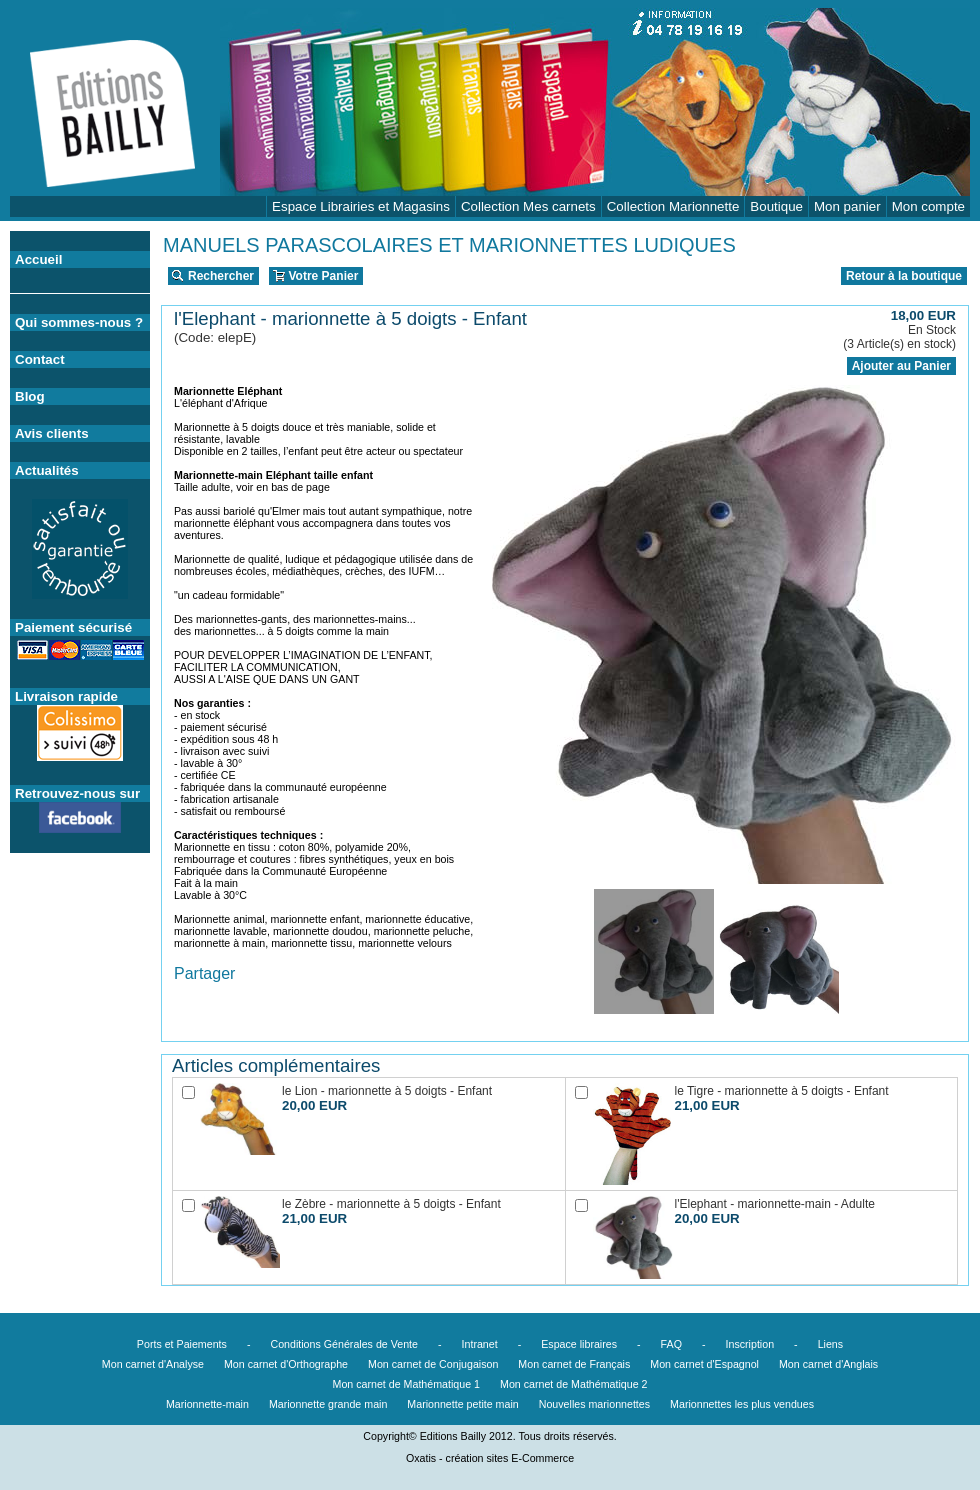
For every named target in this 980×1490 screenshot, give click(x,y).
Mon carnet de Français (574, 1364)
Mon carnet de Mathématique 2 (574, 1384)
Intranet (480, 1344)
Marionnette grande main (328, 1404)
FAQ (671, 1344)
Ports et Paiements (182, 1344)
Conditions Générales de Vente (344, 1344)
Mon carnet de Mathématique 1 (407, 1384)
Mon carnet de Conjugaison (433, 1364)
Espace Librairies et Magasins (361, 206)
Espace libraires (579, 1344)
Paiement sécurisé (73, 627)
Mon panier (847, 206)
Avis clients (52, 433)
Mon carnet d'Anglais (828, 1364)
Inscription (750, 1344)
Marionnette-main (207, 1404)
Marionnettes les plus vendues (742, 1404)
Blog (30, 396)
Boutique (776, 206)
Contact (40, 359)
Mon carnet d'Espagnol (704, 1364)
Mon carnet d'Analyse (153, 1364)
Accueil (38, 259)
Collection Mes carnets (528, 206)
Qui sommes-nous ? (79, 322)
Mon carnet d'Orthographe (286, 1364)
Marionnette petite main (462, 1404)
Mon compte (928, 206)
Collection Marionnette (673, 206)
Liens (830, 1344)
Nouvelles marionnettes (594, 1404)
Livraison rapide (66, 696)
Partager (204, 973)
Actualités (47, 470)
